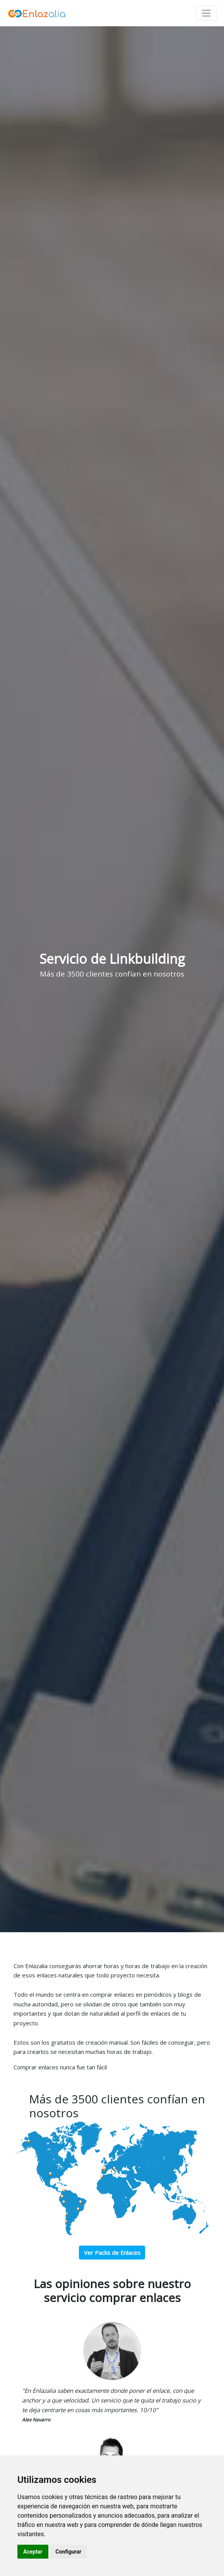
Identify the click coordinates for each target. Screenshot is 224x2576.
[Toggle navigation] (206, 13)
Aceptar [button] (33, 2552)
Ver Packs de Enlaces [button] (112, 2252)
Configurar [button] (68, 2552)
